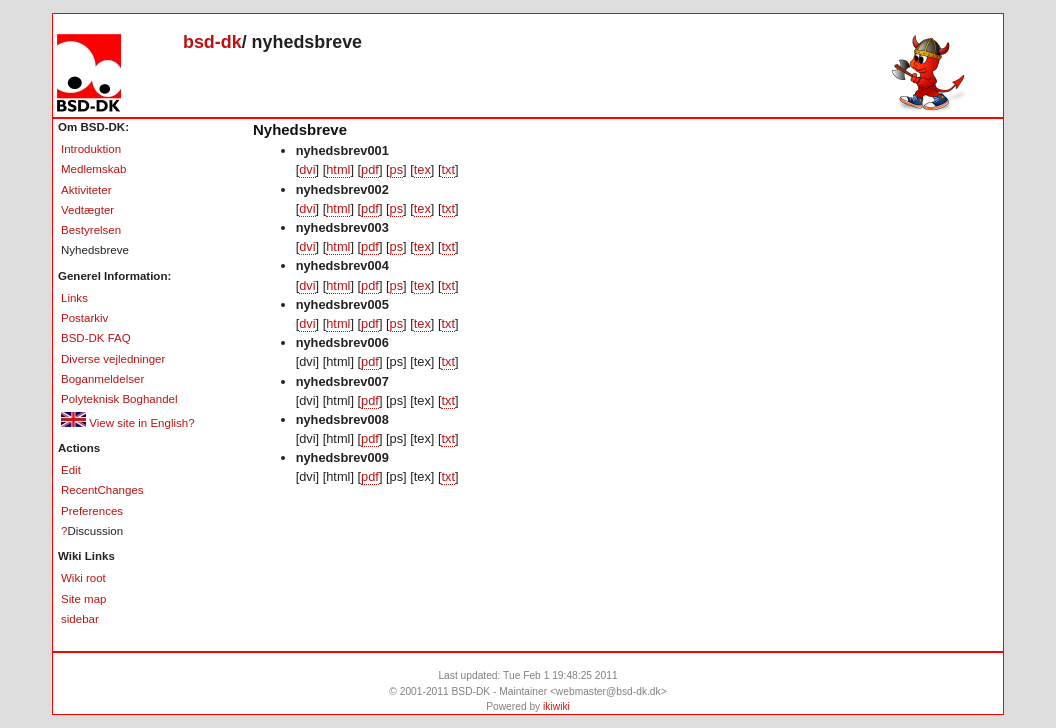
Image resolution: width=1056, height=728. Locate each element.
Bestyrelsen (91, 230)
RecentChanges (102, 490)
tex (422, 169)
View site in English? (128, 423)
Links (74, 298)
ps (397, 169)
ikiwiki (556, 706)
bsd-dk (212, 42)
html (338, 169)
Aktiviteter (86, 190)
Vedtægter (87, 210)
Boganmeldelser (102, 379)
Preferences (92, 511)
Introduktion (91, 149)
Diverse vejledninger (113, 359)
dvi (307, 169)
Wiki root (83, 578)
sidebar (80, 619)
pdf (370, 169)
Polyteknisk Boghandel (119, 399)
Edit (71, 470)
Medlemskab (93, 169)
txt (449, 169)
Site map (83, 599)
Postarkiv (84, 318)
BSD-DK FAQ (96, 338)
